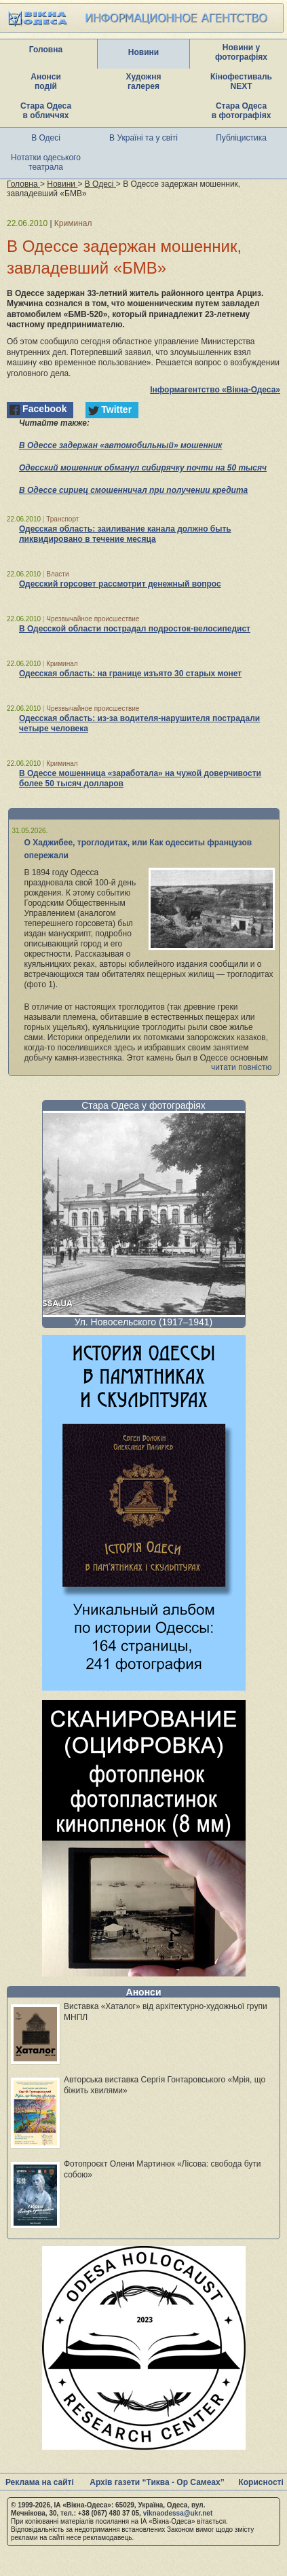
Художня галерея (143, 81)
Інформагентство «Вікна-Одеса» (215, 389)
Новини (143, 52)
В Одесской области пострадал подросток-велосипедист (134, 628)
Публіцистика (241, 138)
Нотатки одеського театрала (46, 162)
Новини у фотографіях (241, 52)
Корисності (260, 2482)
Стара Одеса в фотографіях (241, 110)
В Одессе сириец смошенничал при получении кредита (133, 490)
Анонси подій (46, 81)
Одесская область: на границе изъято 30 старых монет (130, 673)
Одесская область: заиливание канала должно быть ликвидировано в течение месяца (125, 534)
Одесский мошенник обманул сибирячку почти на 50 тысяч (143, 468)
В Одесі (45, 138)
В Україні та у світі (143, 138)
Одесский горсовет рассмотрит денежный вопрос (120, 584)
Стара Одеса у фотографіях (143, 1105)
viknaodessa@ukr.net (178, 2513)
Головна (45, 49)
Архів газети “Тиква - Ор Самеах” (157, 2482)
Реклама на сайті (39, 2482)
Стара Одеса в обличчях (45, 110)
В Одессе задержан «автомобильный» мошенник (120, 445)
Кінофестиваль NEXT (241, 81)
